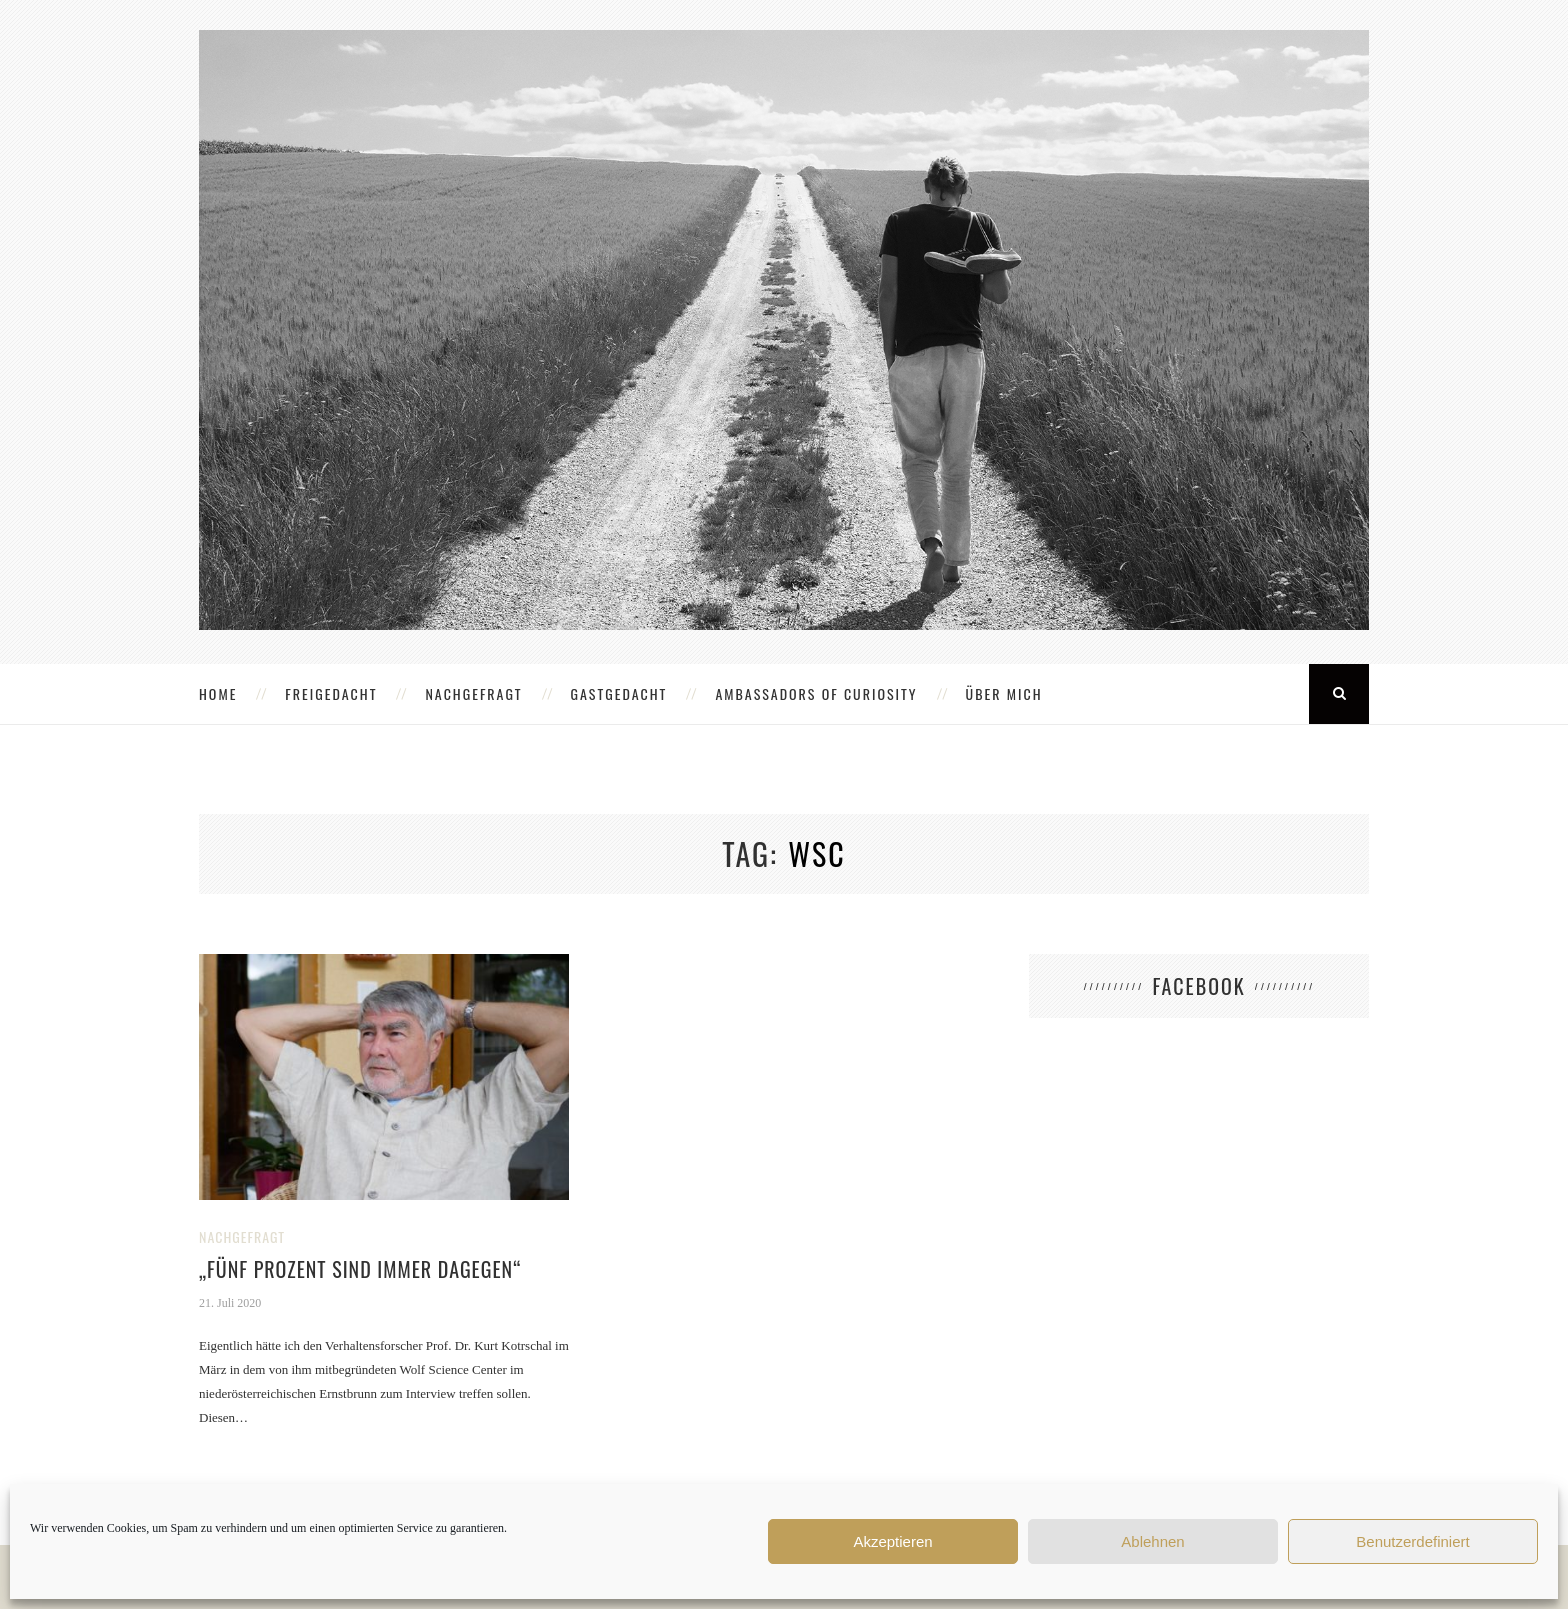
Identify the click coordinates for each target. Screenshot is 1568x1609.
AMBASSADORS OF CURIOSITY (816, 693)
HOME (218, 693)
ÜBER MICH (1004, 693)
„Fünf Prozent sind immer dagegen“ (360, 1269)
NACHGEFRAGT (473, 693)
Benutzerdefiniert (1412, 1541)
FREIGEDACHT (331, 693)
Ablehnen (1152, 1541)
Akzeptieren (892, 1541)
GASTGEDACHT (619, 693)
